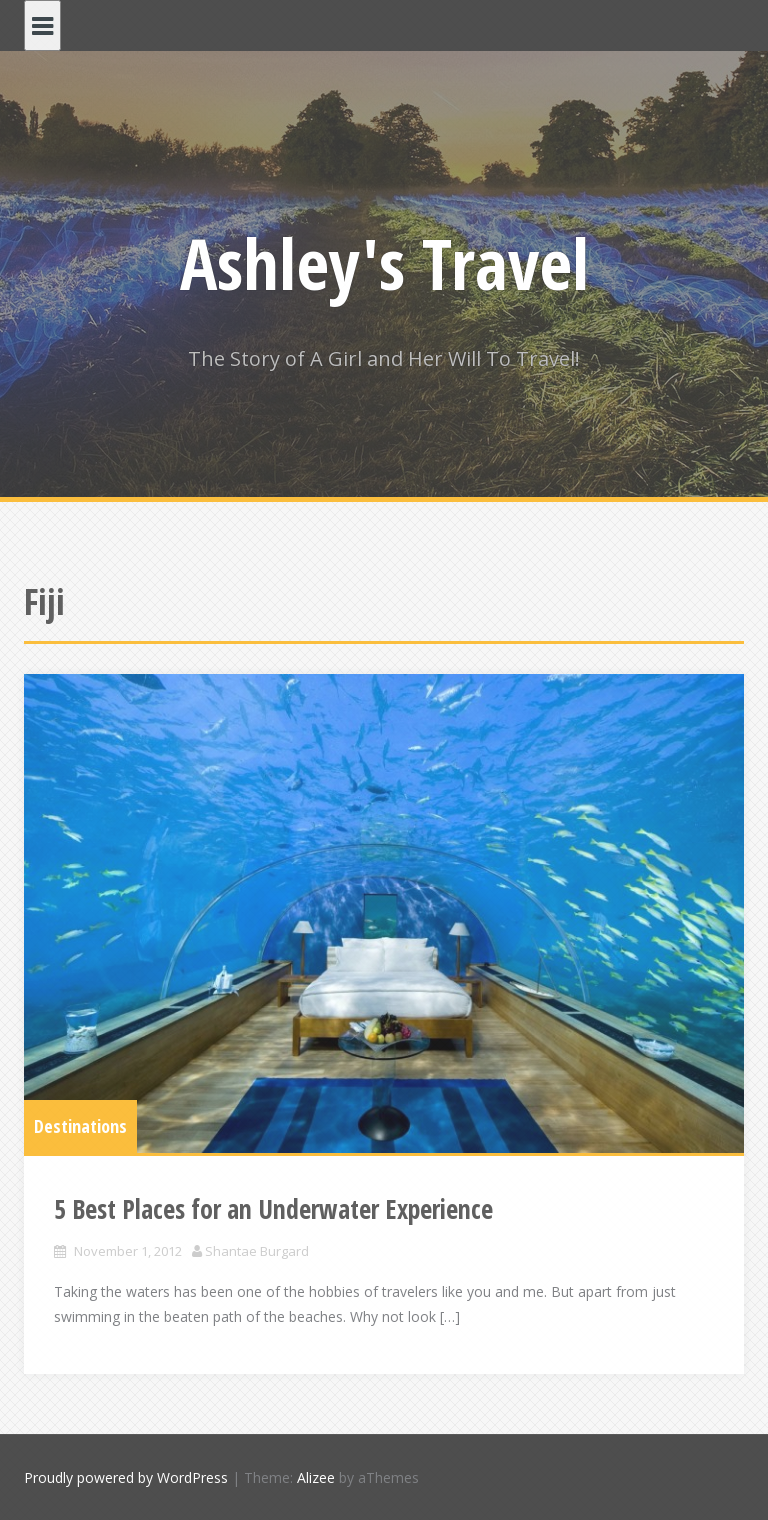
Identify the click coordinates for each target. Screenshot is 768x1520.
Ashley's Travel (384, 263)
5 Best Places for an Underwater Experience (273, 1209)
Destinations (80, 1126)
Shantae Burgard (257, 1251)
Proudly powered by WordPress (126, 1477)
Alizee (316, 1477)
